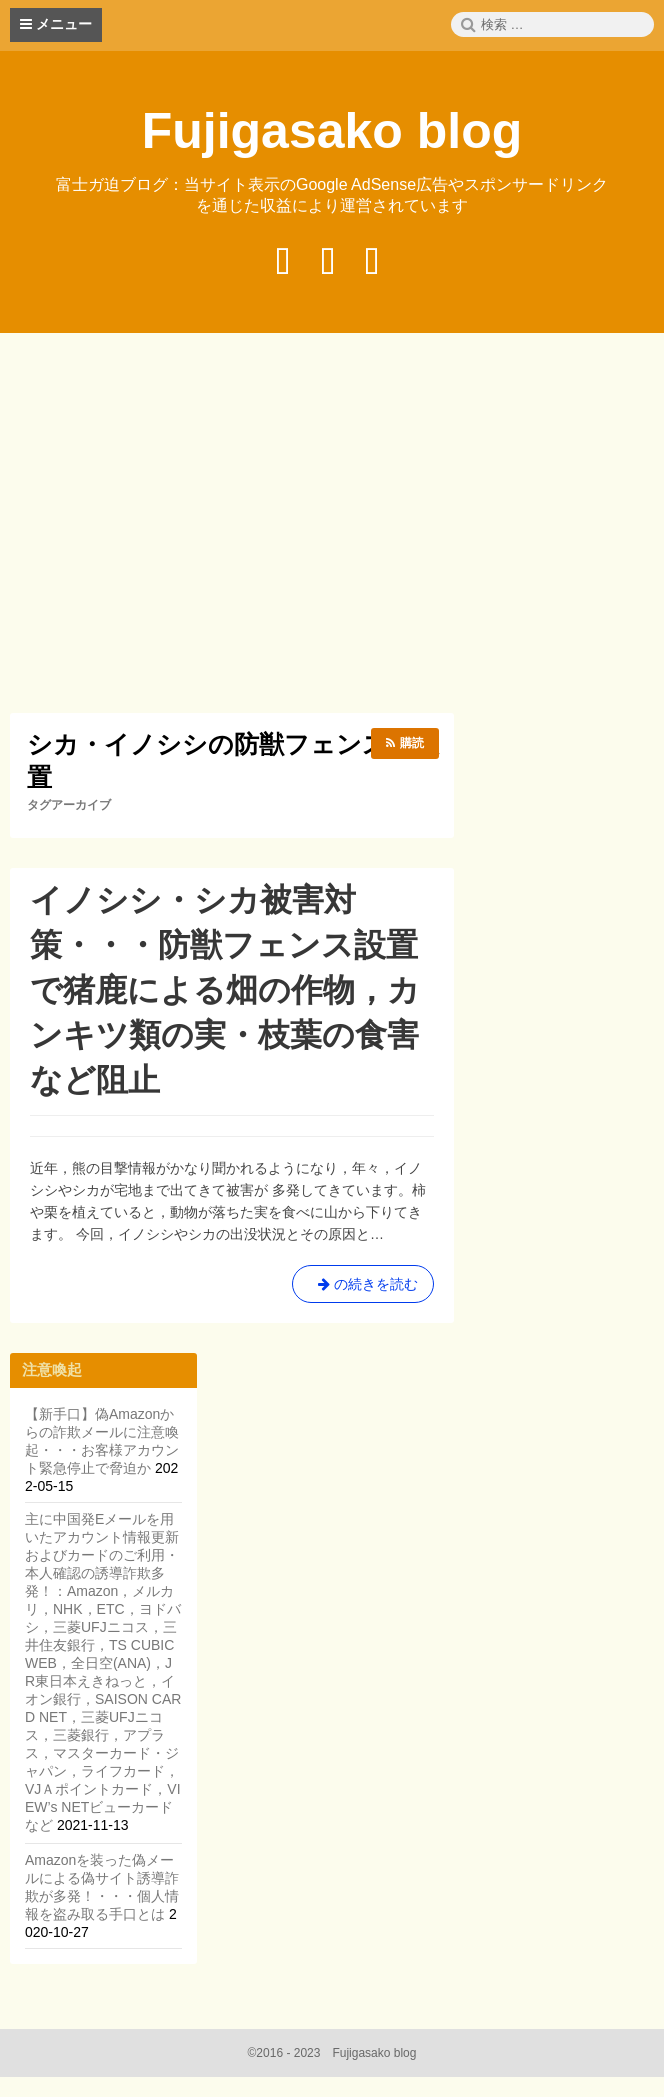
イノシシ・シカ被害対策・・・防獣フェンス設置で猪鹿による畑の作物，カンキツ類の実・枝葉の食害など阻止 (225, 990)
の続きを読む (363, 1288)
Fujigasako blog (332, 131)
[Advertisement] (337, 526)
